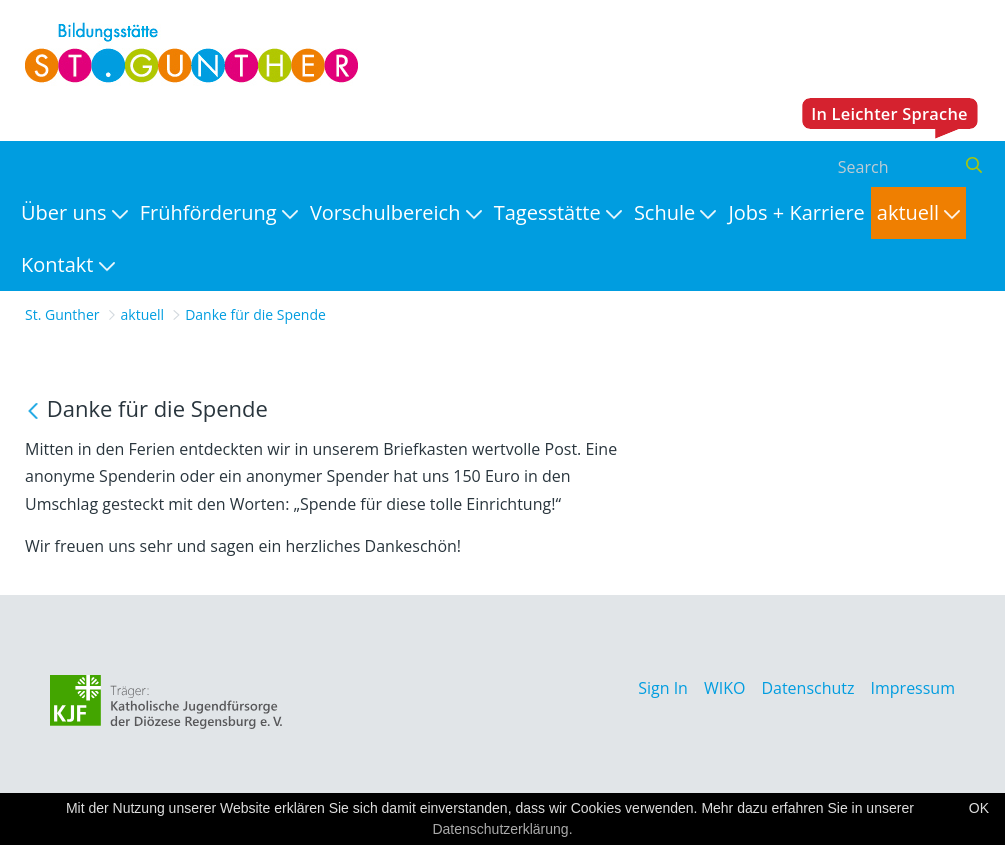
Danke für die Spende (255, 314)
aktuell (143, 314)
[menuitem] (74, 213)
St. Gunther (62, 314)
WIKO (724, 688)
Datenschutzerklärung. (502, 829)
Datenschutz (807, 688)
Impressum (913, 688)
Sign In (663, 688)
